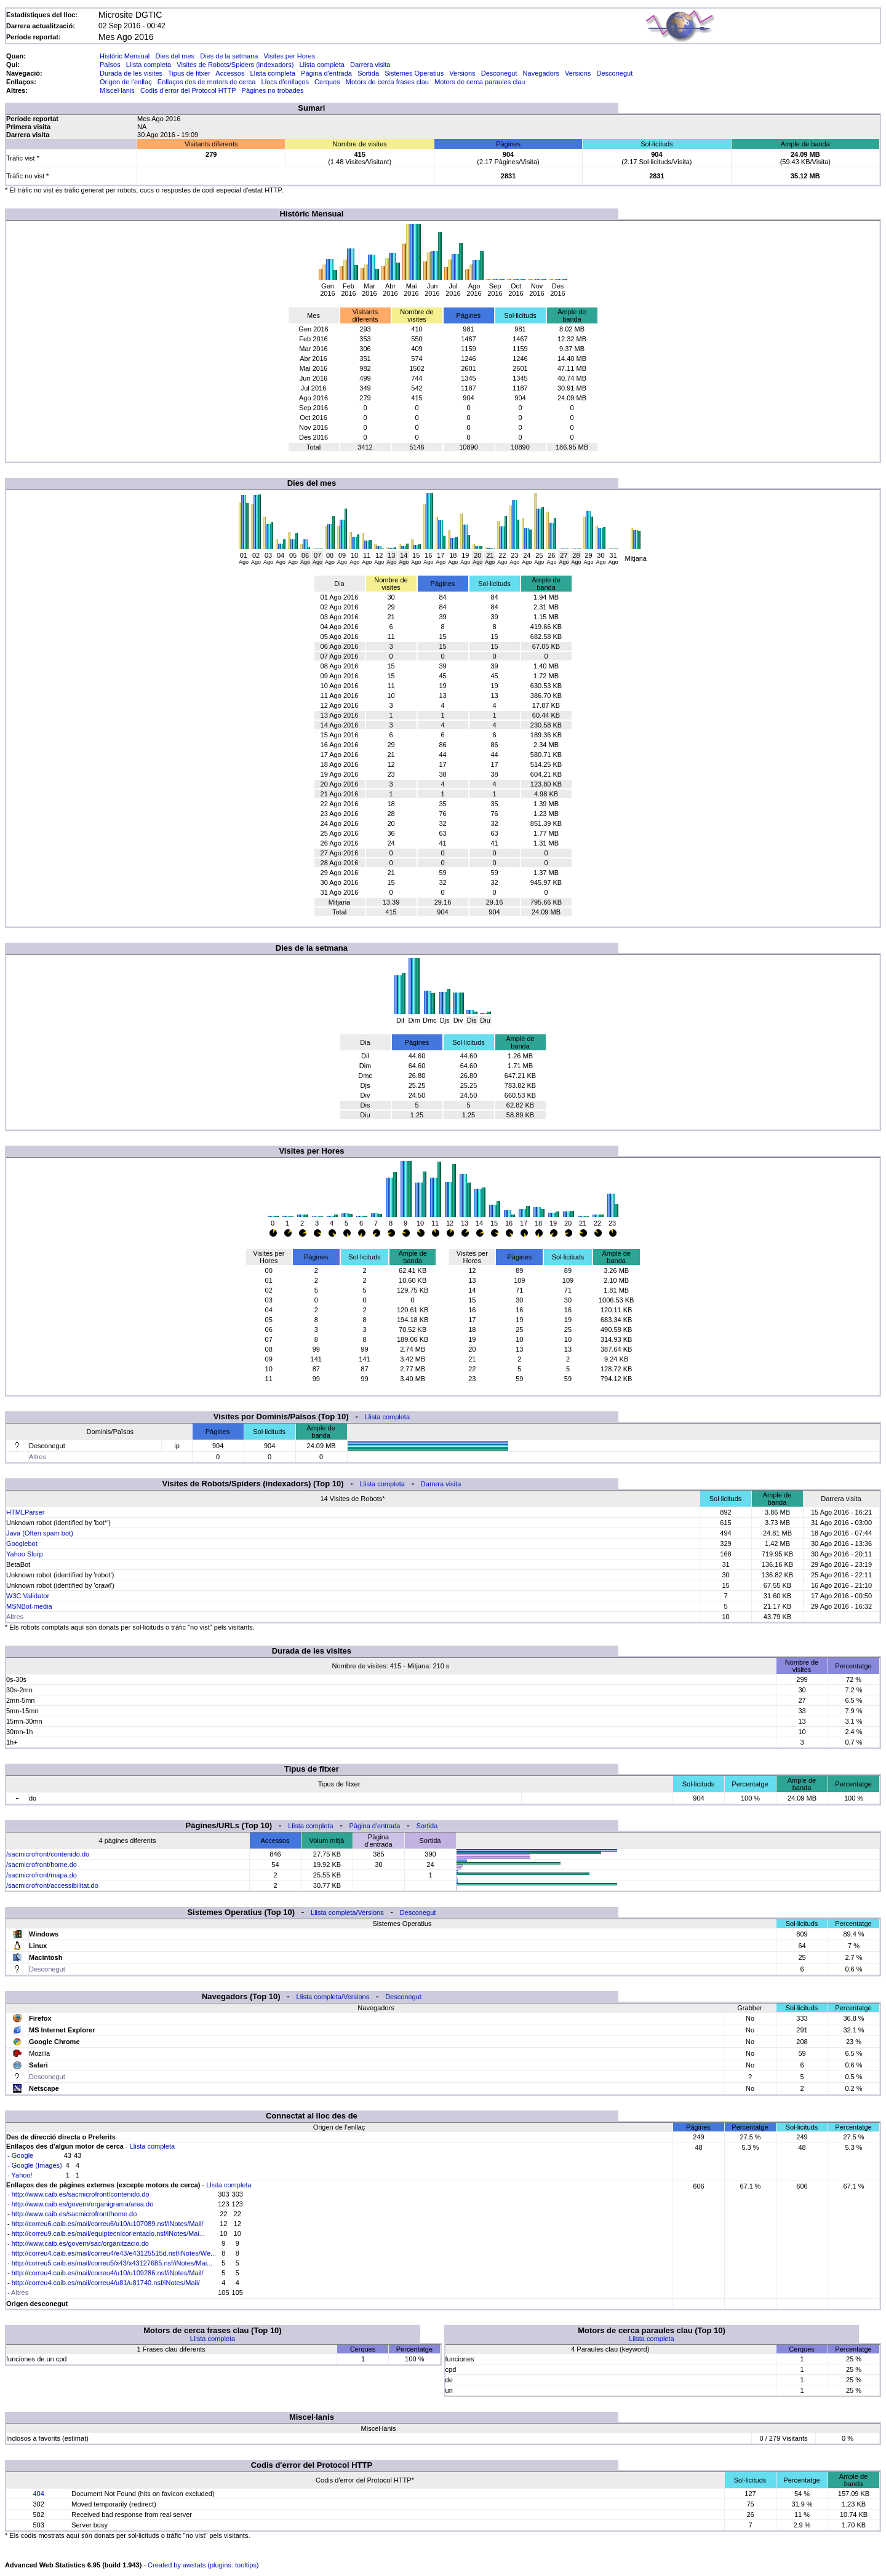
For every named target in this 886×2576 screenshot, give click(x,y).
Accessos (229, 73)
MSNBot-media (29, 1606)
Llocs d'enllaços (285, 81)
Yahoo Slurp (24, 1554)
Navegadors (541, 73)
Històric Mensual (125, 56)
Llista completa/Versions (347, 1912)
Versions (462, 73)
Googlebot (22, 1543)
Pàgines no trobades (273, 90)
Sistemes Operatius (414, 73)
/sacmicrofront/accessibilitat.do (52, 1885)
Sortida (368, 73)
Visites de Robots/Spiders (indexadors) (235, 64)
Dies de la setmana (229, 56)
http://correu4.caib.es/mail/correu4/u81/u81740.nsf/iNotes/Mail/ (106, 2282)
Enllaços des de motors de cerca (207, 81)
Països (110, 64)
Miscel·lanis (117, 90)
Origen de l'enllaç (126, 81)
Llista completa (148, 64)
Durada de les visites (131, 73)
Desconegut (499, 73)
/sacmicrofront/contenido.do (47, 1854)
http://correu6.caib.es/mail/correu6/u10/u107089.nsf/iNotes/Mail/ (108, 2223)
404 (38, 2493)
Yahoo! (22, 2175)
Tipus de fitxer (189, 73)
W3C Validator (27, 1595)
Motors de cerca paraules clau (479, 81)
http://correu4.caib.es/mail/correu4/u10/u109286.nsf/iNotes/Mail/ (108, 2273)
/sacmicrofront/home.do (41, 1864)
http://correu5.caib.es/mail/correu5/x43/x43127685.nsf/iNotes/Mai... (112, 2263)
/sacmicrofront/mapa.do (41, 1875)
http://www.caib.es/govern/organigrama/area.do (83, 2204)
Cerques (327, 81)
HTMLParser (25, 1512)
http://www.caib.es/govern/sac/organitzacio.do (80, 2243)
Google (22, 2155)
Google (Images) (37, 2165)
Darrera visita (370, 64)
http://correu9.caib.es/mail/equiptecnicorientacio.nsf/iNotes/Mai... (108, 2233)
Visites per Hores (290, 56)
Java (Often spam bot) (39, 1533)
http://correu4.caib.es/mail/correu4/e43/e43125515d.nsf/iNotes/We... (114, 2253)
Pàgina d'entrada (326, 73)
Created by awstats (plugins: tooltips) (203, 2565)
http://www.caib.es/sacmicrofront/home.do (74, 2213)
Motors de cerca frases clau (387, 81)
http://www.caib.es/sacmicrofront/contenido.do (81, 2194)
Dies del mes (174, 56)
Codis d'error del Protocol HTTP (188, 90)
